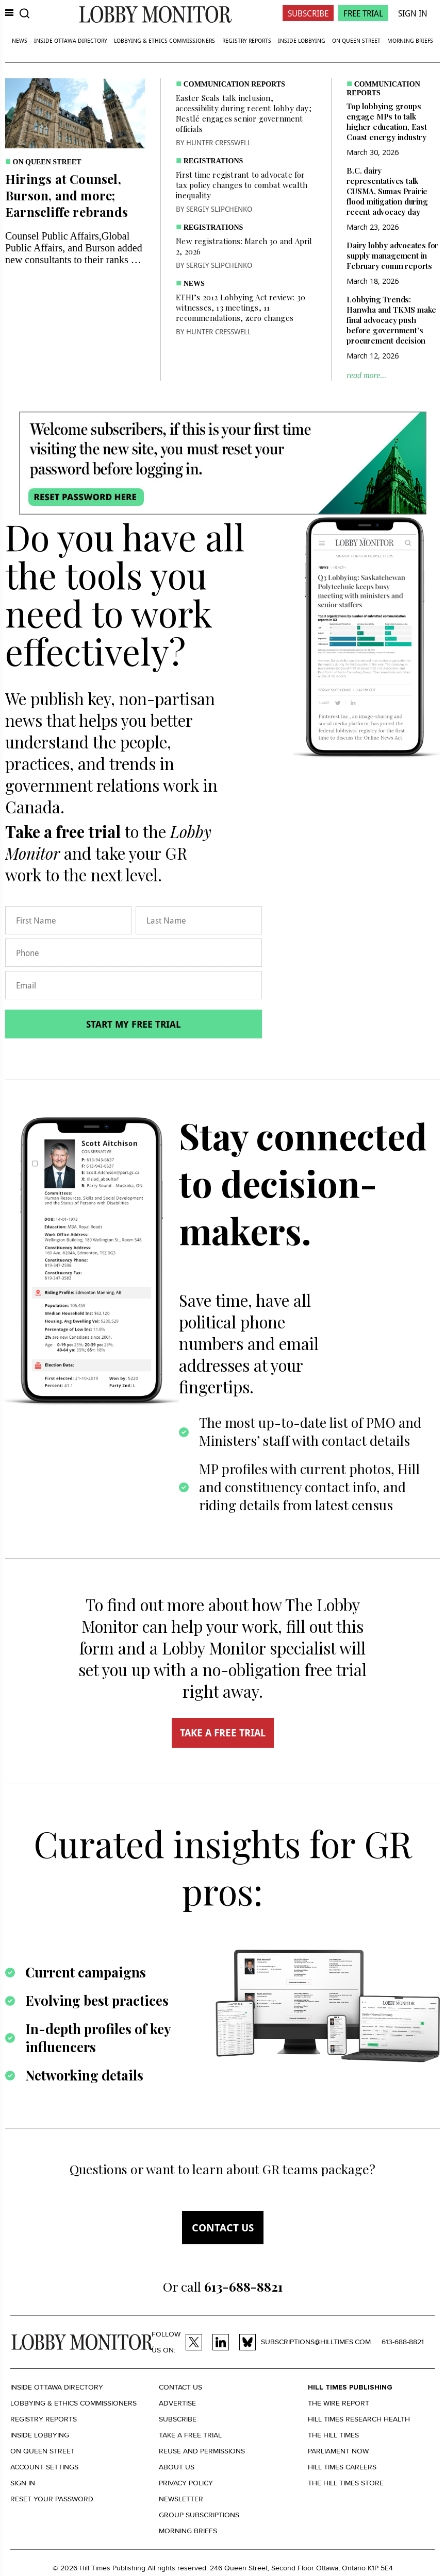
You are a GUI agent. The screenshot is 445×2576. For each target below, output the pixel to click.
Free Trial (363, 13)
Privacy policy (186, 2483)
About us (176, 2467)
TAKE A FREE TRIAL (223, 1732)
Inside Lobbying (301, 40)
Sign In (412, 13)
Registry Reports (246, 40)
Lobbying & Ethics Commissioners (164, 40)
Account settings (44, 2467)
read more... (366, 375)
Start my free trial (133, 1024)
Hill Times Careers (342, 2467)
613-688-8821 (403, 2342)
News (19, 40)
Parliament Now (338, 2451)
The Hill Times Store (346, 2483)
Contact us (223, 2227)
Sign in (22, 2483)
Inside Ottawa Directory (70, 40)
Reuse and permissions (202, 2451)
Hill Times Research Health (359, 2419)
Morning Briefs (410, 40)
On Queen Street (356, 40)
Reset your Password (51, 2499)
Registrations (213, 161)
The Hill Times (333, 2435)
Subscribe (308, 13)
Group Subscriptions (199, 2515)
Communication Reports (234, 84)
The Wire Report (338, 2403)
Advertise (177, 2403)
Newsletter (181, 2499)
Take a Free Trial (190, 2435)
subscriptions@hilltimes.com (316, 2342)
